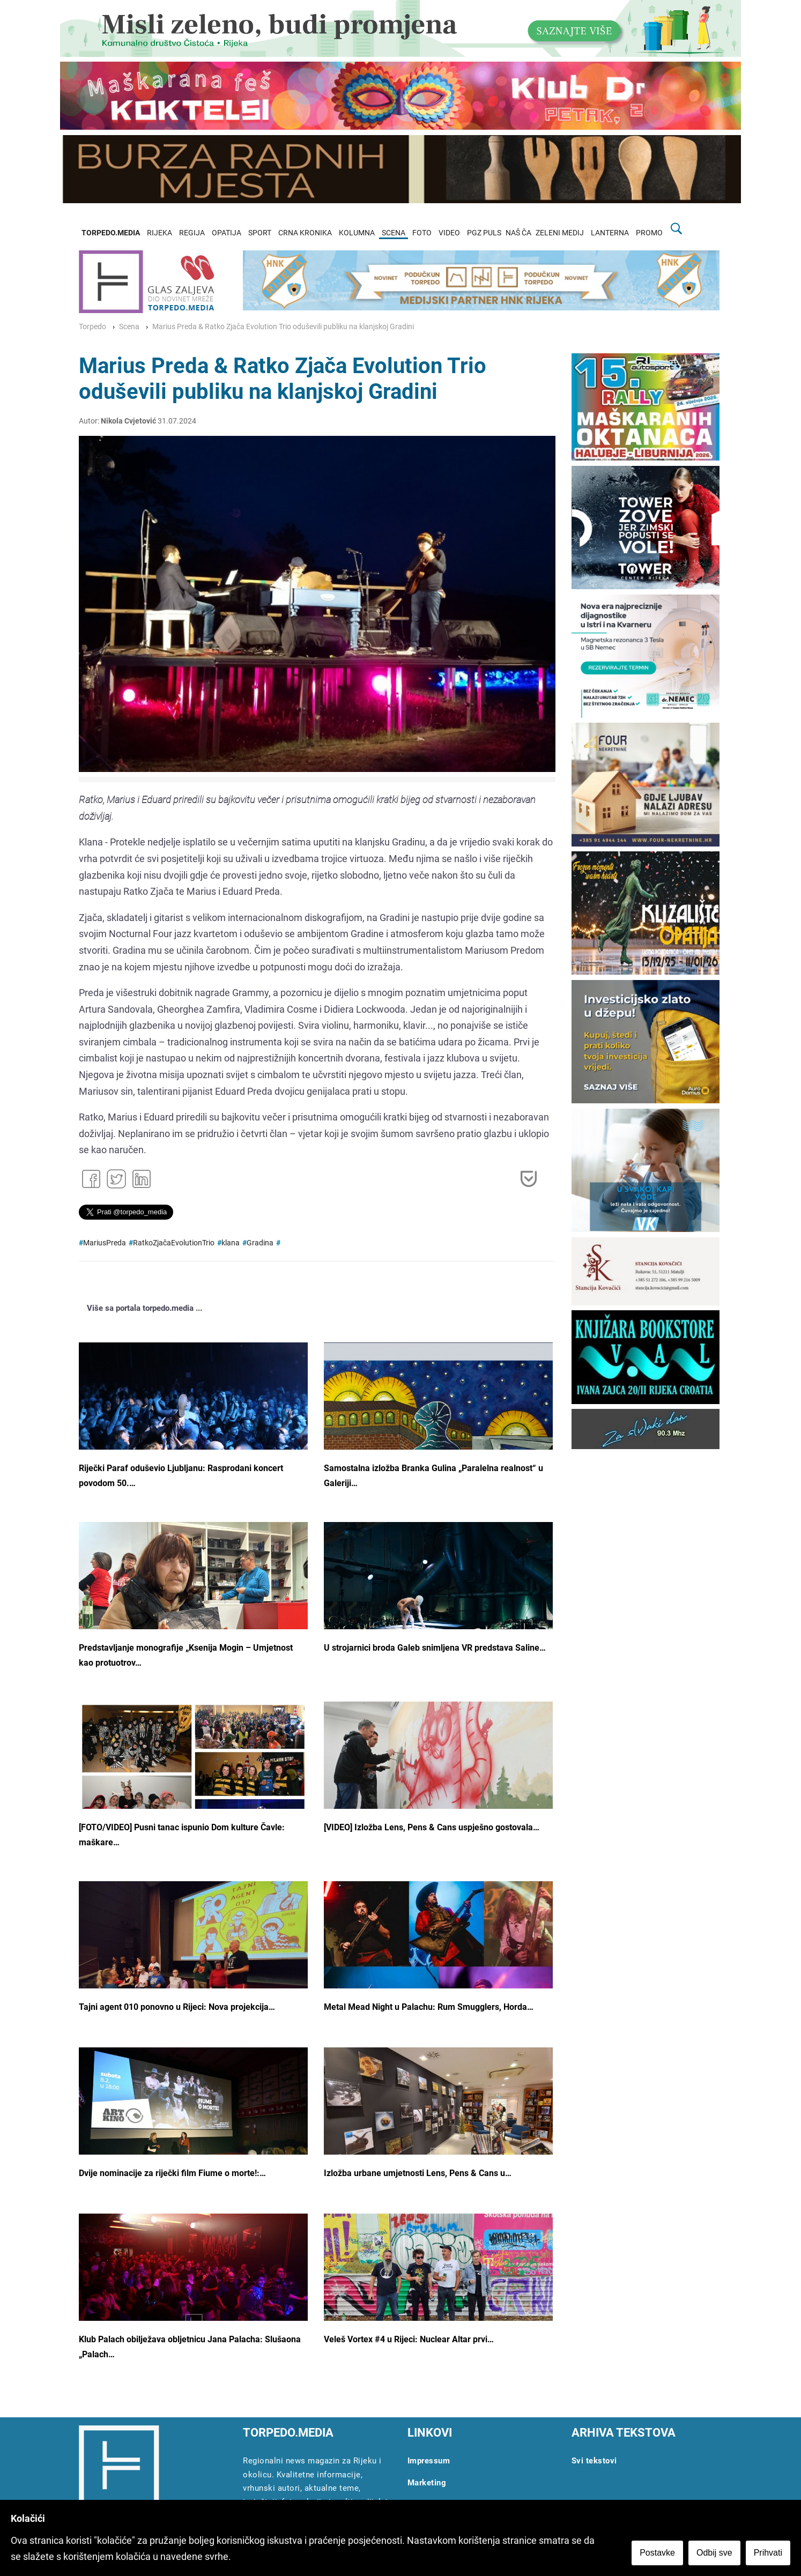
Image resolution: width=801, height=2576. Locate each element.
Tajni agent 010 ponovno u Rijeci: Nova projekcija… (177, 2007)
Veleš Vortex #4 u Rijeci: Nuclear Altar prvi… (409, 2339)
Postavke (657, 2552)
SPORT (259, 232)
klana (230, 1243)
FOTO (422, 232)
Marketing (427, 2483)
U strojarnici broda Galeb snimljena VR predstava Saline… (435, 1648)
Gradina (260, 1243)
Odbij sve (714, 2552)
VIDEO (449, 232)
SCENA (393, 232)
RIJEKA (159, 232)
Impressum (428, 2461)
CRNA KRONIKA (305, 232)
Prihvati (768, 2552)
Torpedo (92, 326)
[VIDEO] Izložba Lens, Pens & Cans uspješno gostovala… (431, 1827)
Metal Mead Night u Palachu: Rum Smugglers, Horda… (428, 2007)
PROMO (649, 232)
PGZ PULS (484, 232)
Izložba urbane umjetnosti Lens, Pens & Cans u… (417, 2173)
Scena (129, 326)
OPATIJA (226, 232)
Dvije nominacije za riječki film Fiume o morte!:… (172, 2173)
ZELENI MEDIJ (560, 232)
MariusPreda (104, 1243)
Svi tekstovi (594, 2461)
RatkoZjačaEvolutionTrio (173, 1243)
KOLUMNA (357, 232)
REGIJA (192, 232)
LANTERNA (610, 232)
